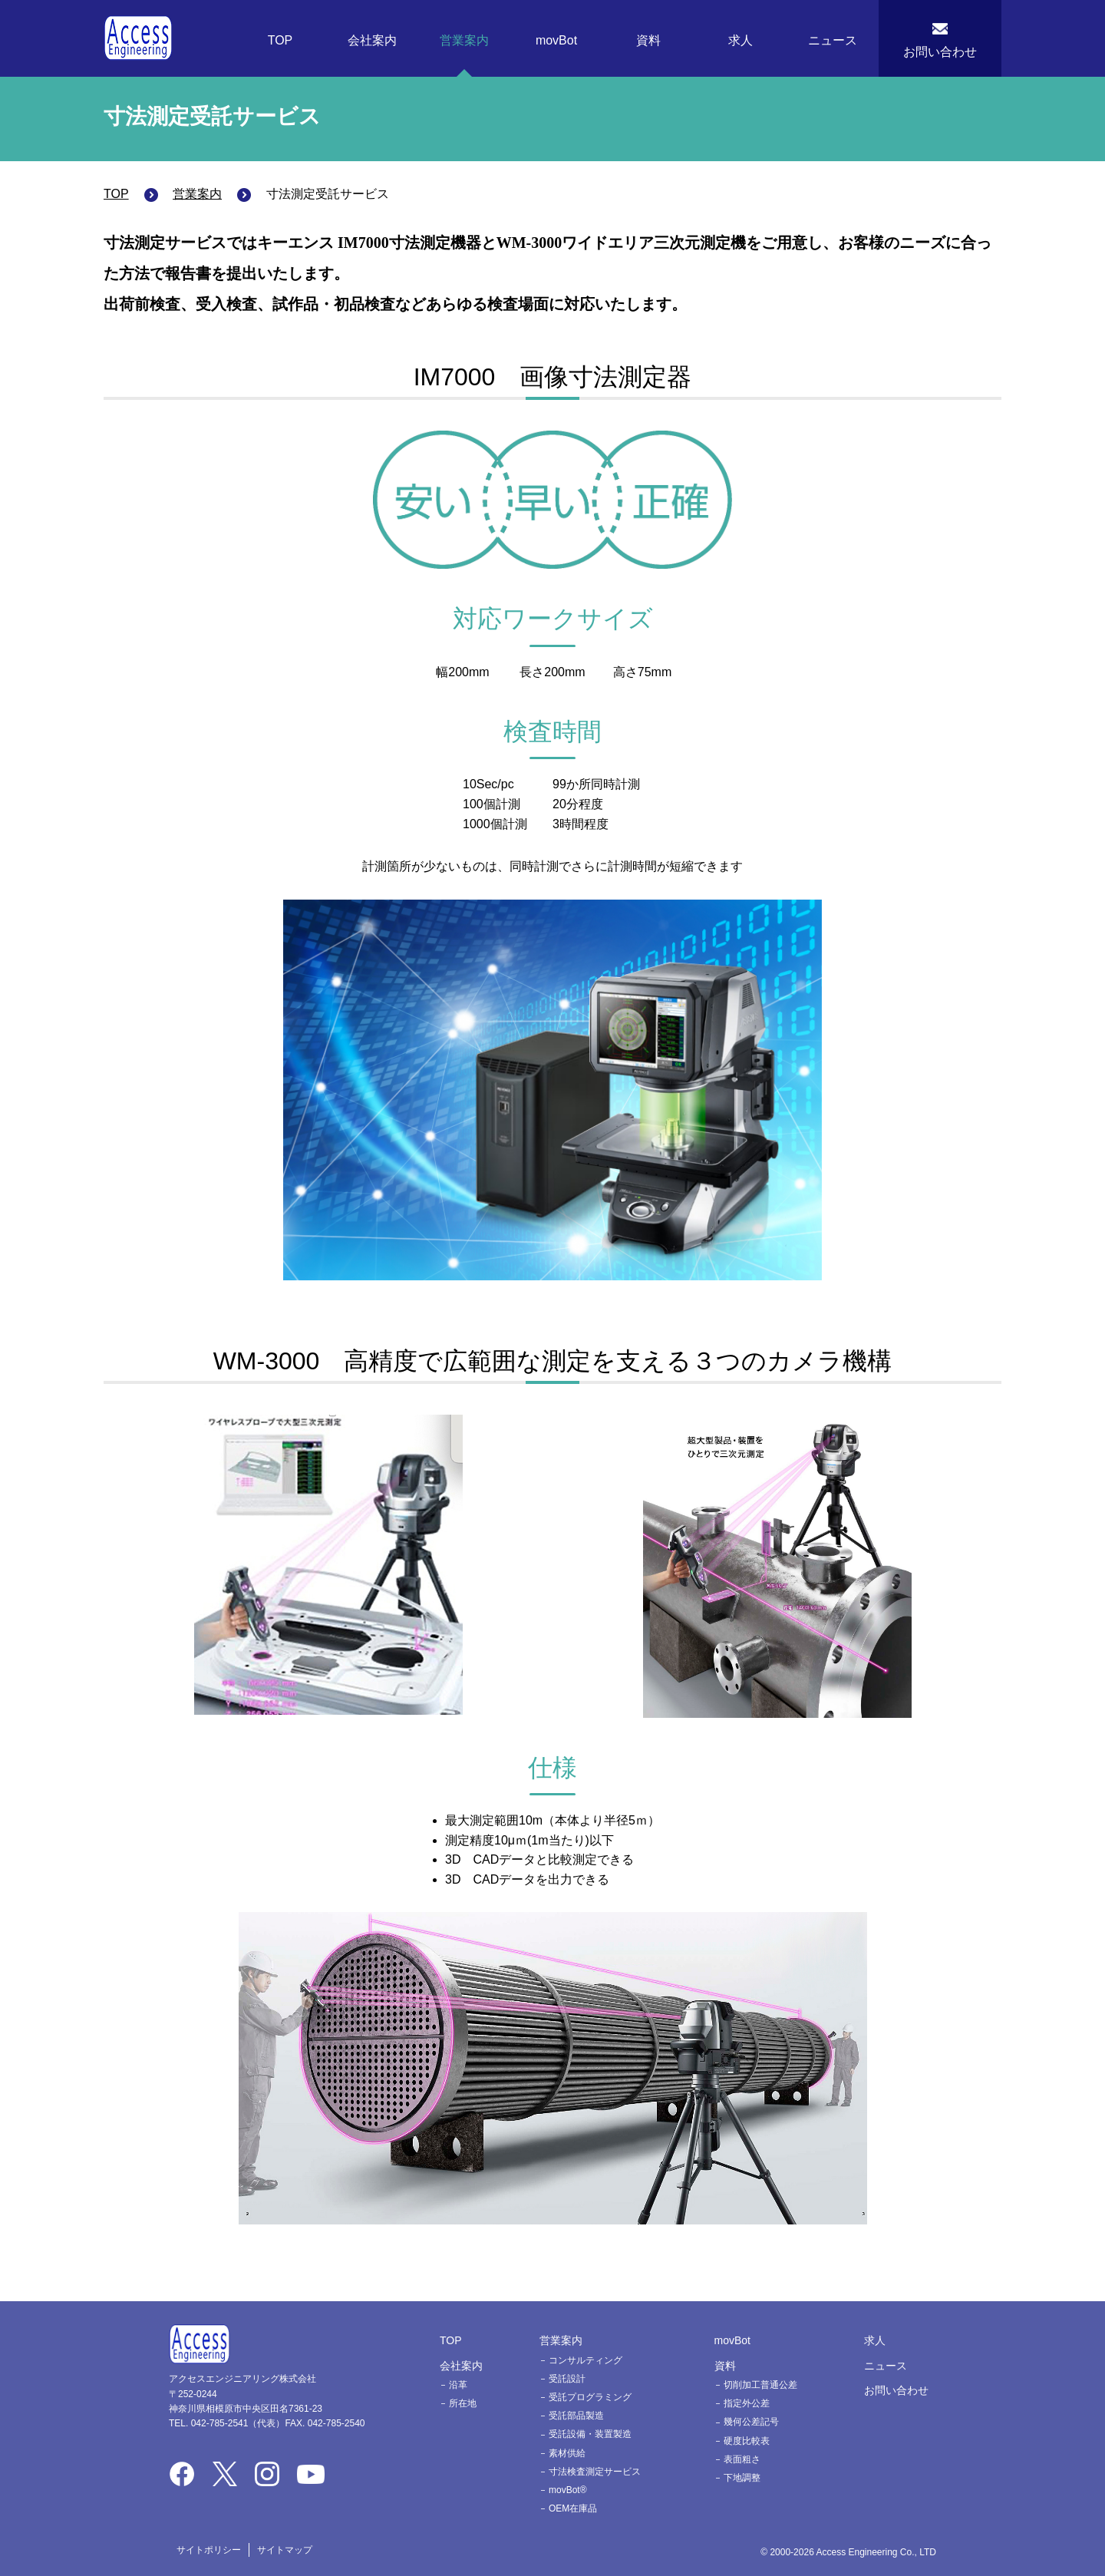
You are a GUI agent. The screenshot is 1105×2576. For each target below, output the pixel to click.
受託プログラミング (590, 2397)
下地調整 (742, 2477)
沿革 (458, 2384)
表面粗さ (742, 2459)
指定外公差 (747, 2403)
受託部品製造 (576, 2415)
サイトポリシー (208, 2550)
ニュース (832, 40)
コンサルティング (585, 2360)
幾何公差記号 (751, 2421)
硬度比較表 (747, 2441)
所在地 (463, 2403)
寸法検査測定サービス (595, 2471)
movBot (556, 40)
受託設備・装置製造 (590, 2434)
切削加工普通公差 (760, 2384)
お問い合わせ (940, 51)
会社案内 (372, 40)
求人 (740, 40)
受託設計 (567, 2378)
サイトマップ (284, 2550)
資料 (648, 40)
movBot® (568, 2490)
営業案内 (464, 40)
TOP (280, 40)
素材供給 (567, 2453)
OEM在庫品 (573, 2508)
